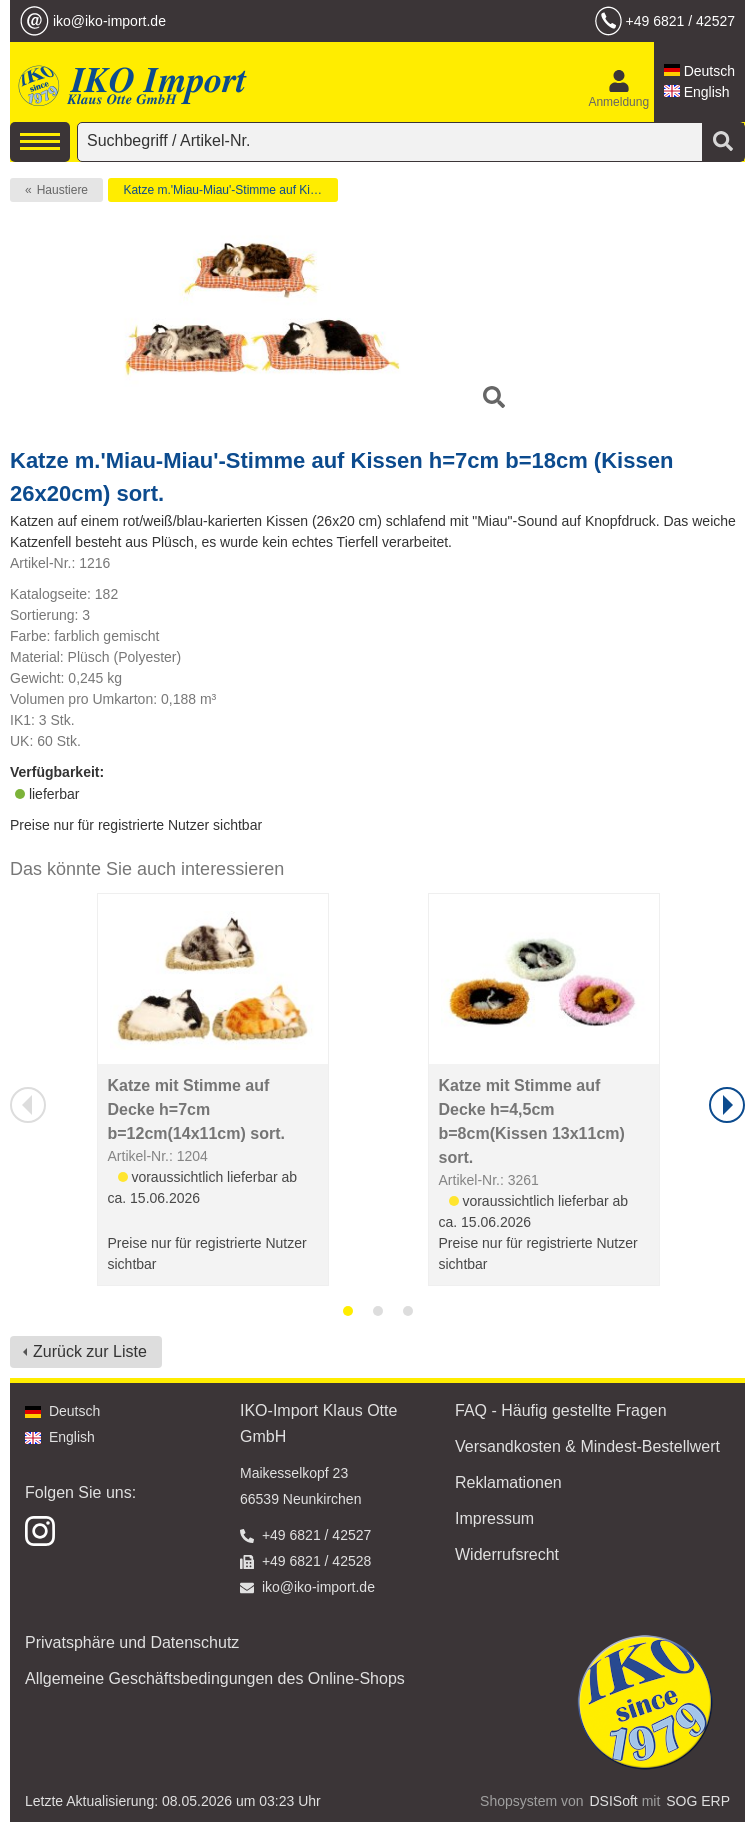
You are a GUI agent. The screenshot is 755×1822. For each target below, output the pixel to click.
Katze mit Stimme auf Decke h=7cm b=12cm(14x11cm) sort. (196, 1109)
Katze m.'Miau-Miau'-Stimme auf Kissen (229, 190)
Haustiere (62, 190)
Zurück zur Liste (90, 1351)
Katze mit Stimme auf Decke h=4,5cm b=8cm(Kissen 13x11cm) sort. (532, 1121)
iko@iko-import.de (109, 21)
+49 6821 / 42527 (680, 21)
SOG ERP (698, 1801)
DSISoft (614, 1801)
